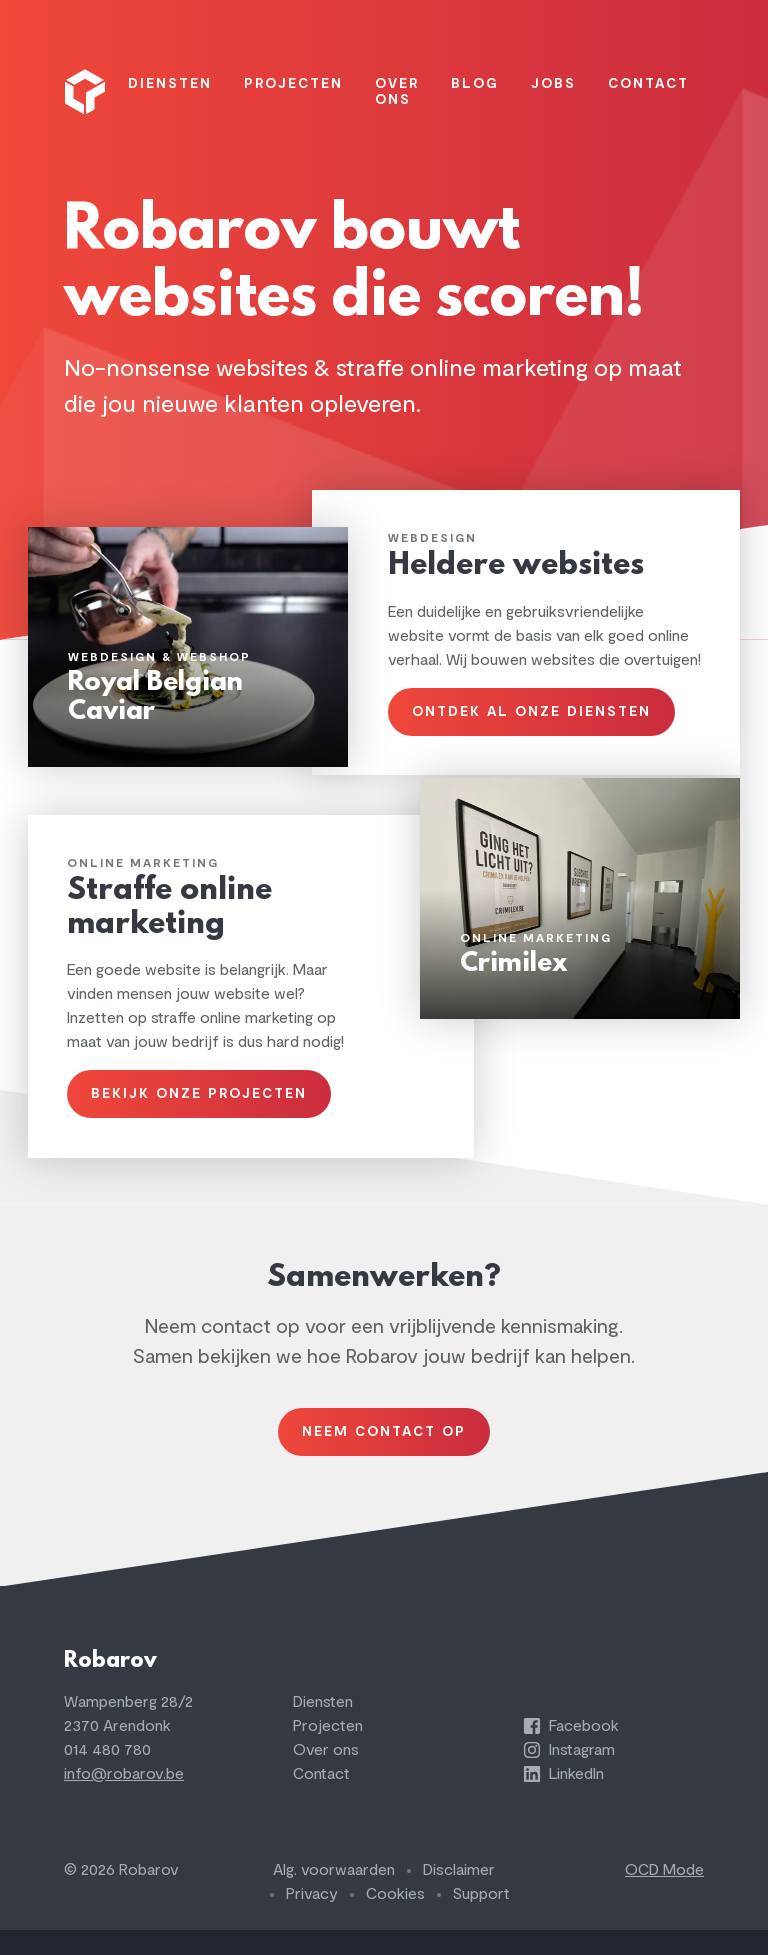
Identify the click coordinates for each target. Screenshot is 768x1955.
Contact (321, 1799)
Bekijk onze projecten (200, 1110)
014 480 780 (107, 1775)
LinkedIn (563, 1799)
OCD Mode (664, 1895)
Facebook (571, 1751)
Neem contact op (384, 1450)
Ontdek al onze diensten (531, 726)
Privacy (312, 1919)
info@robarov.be (124, 1799)
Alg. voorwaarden (334, 1895)
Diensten (323, 1727)
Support (481, 1919)
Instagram (569, 1775)
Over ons (326, 1775)
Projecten (328, 1751)
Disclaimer (459, 1895)
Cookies (395, 1919)
